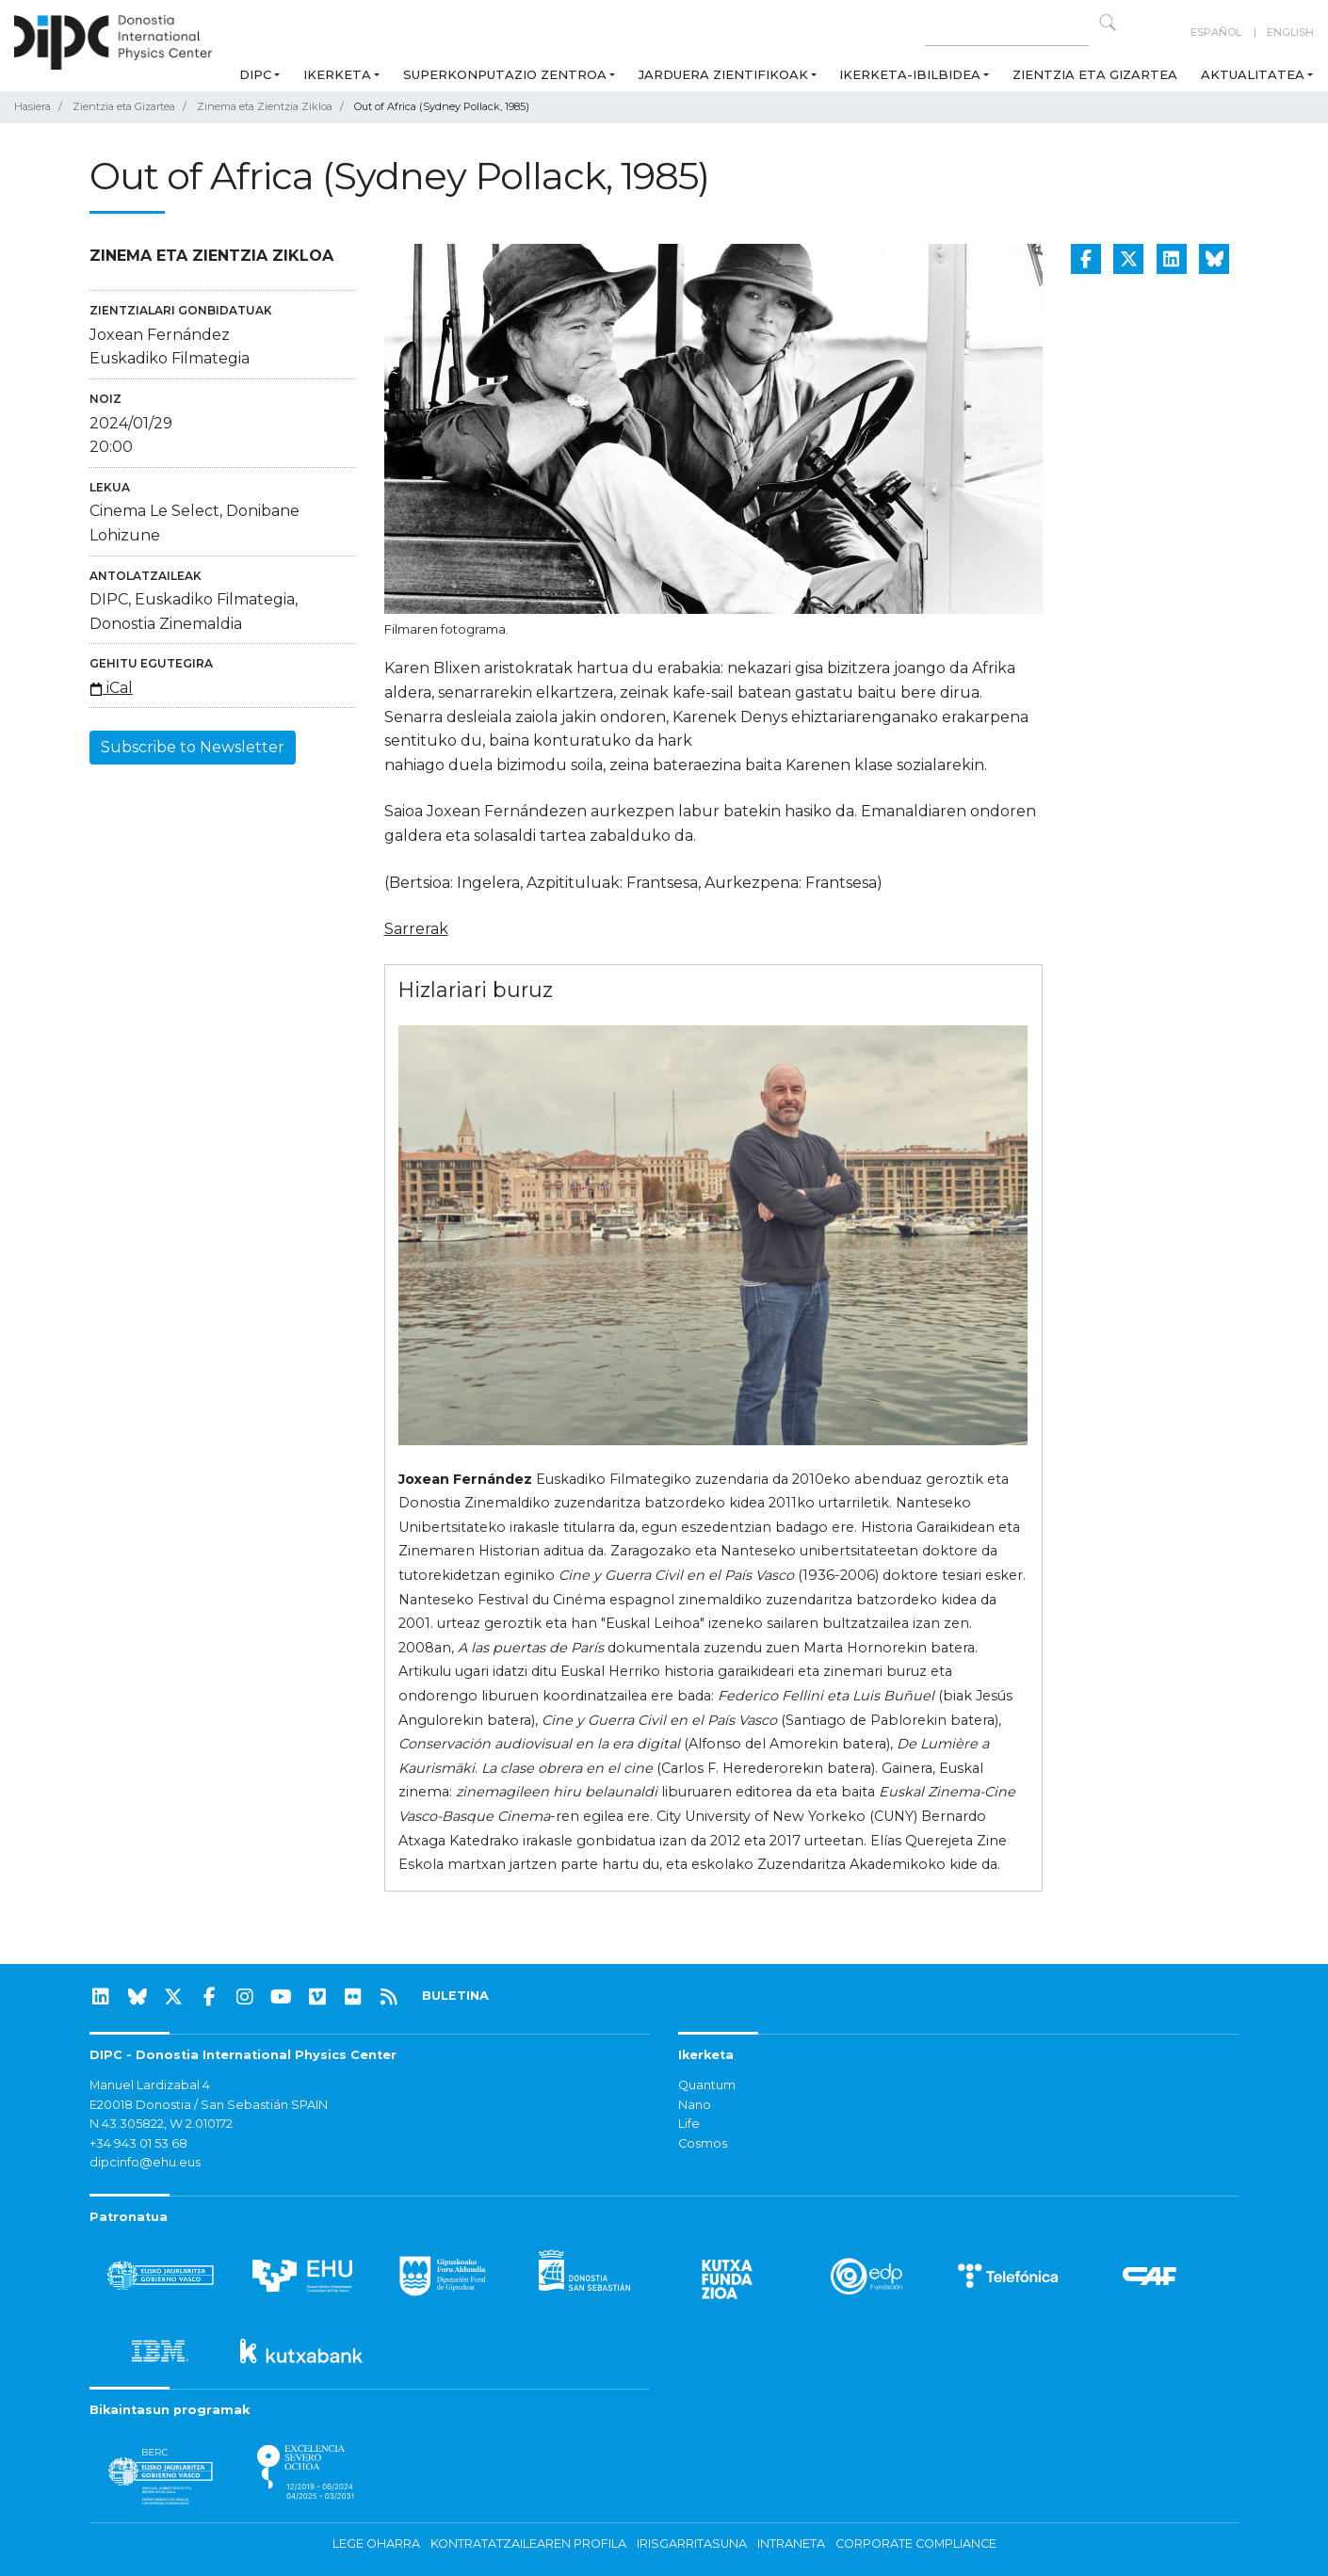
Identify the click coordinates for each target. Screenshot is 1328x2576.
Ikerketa (337, 74)
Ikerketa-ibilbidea (909, 74)
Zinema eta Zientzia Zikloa (264, 106)
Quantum (707, 2085)
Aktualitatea (1252, 74)
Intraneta (791, 2543)
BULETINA (455, 1995)
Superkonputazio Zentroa (505, 74)
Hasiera (32, 106)
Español (1215, 32)
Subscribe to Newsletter (192, 747)
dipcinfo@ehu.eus (145, 2162)
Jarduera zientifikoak (723, 74)
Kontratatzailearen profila (528, 2543)
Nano (694, 2105)
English (1290, 32)
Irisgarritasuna (692, 2543)
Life (689, 2124)
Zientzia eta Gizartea (1094, 74)
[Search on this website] (1007, 32)
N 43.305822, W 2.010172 (161, 2124)
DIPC (255, 74)
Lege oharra (376, 2543)
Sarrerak (416, 929)
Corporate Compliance (915, 2543)
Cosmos (702, 2143)
